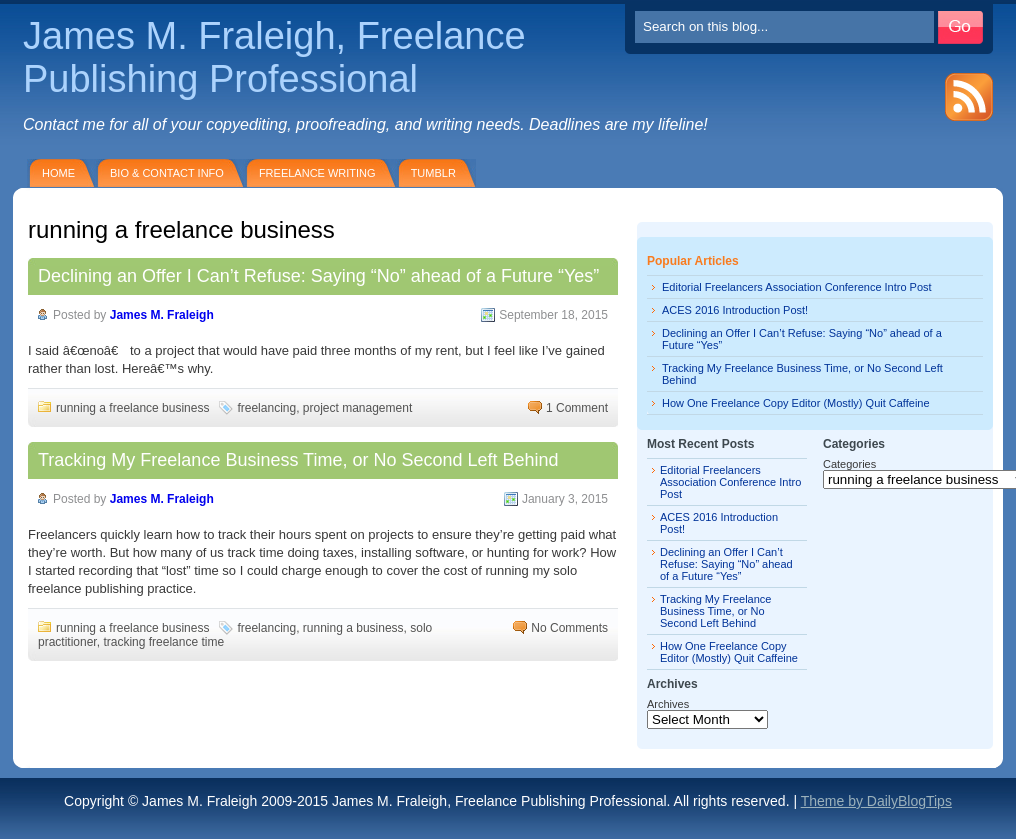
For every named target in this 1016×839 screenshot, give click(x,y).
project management (357, 408)
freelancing (266, 408)
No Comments (569, 628)
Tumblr (433, 173)
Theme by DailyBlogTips (876, 801)
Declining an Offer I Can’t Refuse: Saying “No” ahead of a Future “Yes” (318, 276)
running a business (353, 628)
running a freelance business (132, 408)
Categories (849, 464)
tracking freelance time (163, 642)
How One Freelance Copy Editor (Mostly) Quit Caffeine (796, 403)
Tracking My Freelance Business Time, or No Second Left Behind (298, 460)
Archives (668, 704)
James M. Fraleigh (162, 315)
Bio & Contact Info (167, 173)
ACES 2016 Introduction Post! (735, 310)
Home (58, 173)
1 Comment (577, 408)
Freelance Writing (317, 173)
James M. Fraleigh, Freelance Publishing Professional (274, 57)
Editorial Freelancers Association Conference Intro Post (797, 287)
